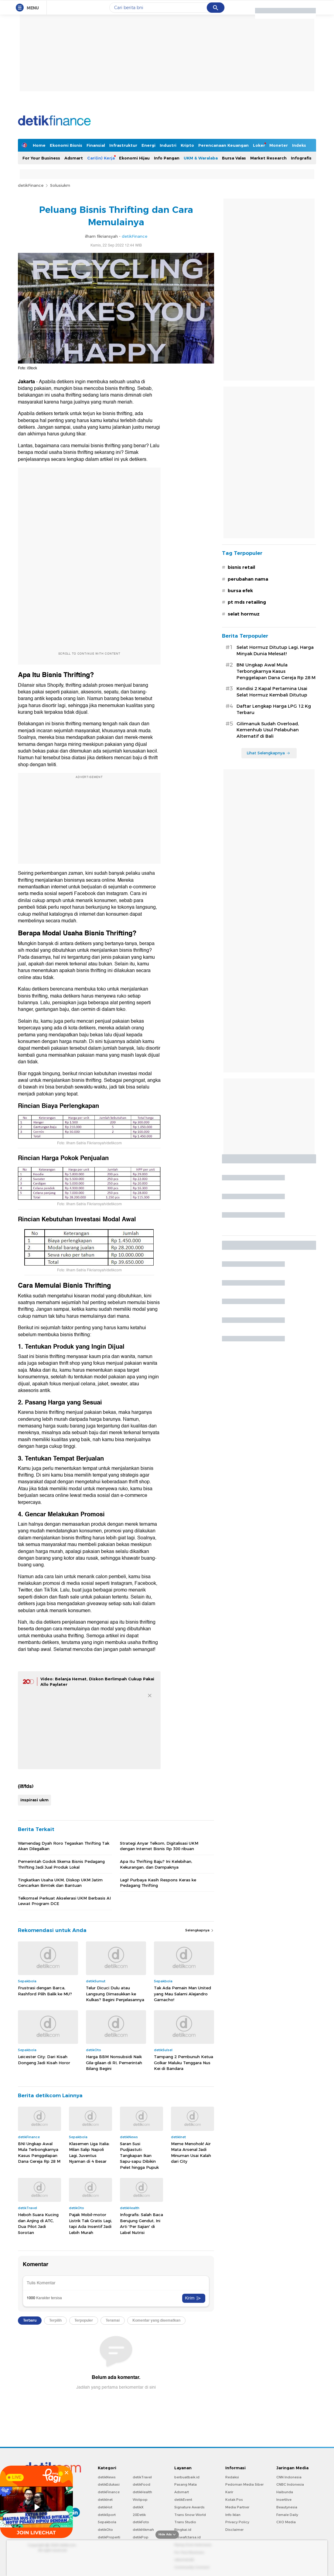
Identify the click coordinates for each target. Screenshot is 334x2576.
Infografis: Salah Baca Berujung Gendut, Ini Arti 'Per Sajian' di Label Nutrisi (141, 2223)
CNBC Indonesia (290, 2484)
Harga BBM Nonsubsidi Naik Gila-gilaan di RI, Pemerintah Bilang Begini (114, 2062)
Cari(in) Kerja (101, 158)
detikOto (105, 2529)
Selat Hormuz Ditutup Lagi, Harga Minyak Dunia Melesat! (275, 650)
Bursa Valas (234, 158)
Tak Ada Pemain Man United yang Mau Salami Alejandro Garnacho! (182, 1993)
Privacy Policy (237, 2522)
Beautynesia (286, 2507)
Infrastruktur (123, 145)
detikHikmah (143, 2529)
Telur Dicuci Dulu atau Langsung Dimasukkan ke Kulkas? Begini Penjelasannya (115, 1993)
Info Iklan (232, 2515)
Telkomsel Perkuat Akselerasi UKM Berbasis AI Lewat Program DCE (64, 1901)
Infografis (301, 158)
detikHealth (142, 2492)
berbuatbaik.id (186, 2477)
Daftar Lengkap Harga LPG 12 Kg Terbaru (274, 709)
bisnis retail (241, 567)
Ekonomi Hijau (134, 158)
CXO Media (286, 2522)
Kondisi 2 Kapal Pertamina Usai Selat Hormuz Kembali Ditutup (272, 692)
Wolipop (140, 2499)
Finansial (96, 145)
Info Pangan (166, 158)
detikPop (140, 2537)
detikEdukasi (109, 2484)
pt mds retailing (247, 602)
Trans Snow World (190, 2515)
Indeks (299, 145)
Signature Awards (189, 2507)
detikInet (105, 2499)
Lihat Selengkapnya (268, 752)
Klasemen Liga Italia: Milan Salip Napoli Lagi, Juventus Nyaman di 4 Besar (89, 2152)
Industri (168, 145)
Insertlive (283, 2499)
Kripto (187, 145)
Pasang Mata (185, 2484)
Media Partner (237, 2507)
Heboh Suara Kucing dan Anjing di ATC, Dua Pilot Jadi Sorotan (38, 2223)
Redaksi (232, 2477)
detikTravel (142, 2477)
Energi (148, 145)
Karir (229, 2492)
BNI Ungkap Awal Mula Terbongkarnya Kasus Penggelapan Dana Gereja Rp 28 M (39, 2152)
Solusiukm (60, 185)
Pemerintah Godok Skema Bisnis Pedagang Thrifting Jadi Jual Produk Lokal (61, 1864)
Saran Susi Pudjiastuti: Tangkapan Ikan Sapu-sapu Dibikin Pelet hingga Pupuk (139, 2155)
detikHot (105, 2507)
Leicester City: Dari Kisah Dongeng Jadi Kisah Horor (44, 2059)
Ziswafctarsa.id (187, 2537)
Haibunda (284, 2492)
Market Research (268, 158)
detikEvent (183, 2499)
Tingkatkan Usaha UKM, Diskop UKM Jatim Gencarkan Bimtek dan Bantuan (60, 1882)
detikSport (107, 2515)
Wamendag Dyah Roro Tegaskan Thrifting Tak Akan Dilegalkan (63, 1846)
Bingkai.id (182, 2529)
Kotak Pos (234, 2499)
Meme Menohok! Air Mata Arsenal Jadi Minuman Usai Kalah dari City (191, 2152)
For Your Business (41, 158)
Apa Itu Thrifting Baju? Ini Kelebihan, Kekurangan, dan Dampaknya (156, 1864)
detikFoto (141, 2522)
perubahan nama (248, 579)
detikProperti (109, 2537)
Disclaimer (234, 2529)
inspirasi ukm (34, 1799)
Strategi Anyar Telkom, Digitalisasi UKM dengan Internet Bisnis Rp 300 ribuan (159, 1846)
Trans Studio (185, 2522)
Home (39, 145)
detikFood (141, 2484)
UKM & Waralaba (201, 158)
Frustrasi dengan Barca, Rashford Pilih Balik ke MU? (45, 1990)
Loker (259, 145)
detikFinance (30, 185)
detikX (138, 2507)
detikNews (107, 2477)
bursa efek (240, 590)
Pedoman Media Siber (244, 2484)
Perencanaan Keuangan (223, 145)
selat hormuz (244, 614)
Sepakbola (107, 2522)
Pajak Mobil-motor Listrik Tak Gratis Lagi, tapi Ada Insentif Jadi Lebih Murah (90, 2223)
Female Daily (287, 2515)
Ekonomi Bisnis (66, 145)
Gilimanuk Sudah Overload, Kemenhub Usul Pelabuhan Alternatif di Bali (268, 730)
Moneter (278, 145)
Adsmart (73, 158)
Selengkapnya (199, 1930)
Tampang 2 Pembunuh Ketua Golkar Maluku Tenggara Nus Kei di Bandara (183, 2062)
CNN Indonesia (289, 2477)
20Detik (139, 2515)
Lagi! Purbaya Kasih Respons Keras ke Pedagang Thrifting (158, 1882)
